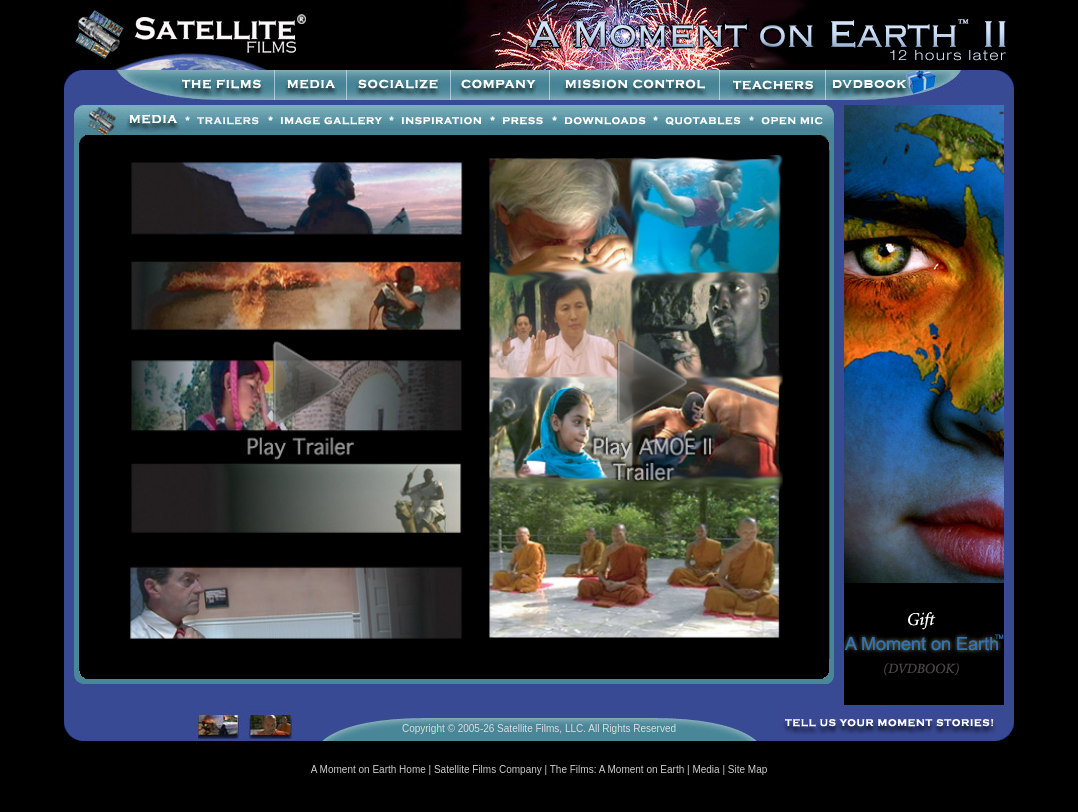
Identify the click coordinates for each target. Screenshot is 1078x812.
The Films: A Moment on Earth (617, 769)
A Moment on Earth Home (368, 769)
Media (705, 769)
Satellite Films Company (488, 769)
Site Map (747, 769)
